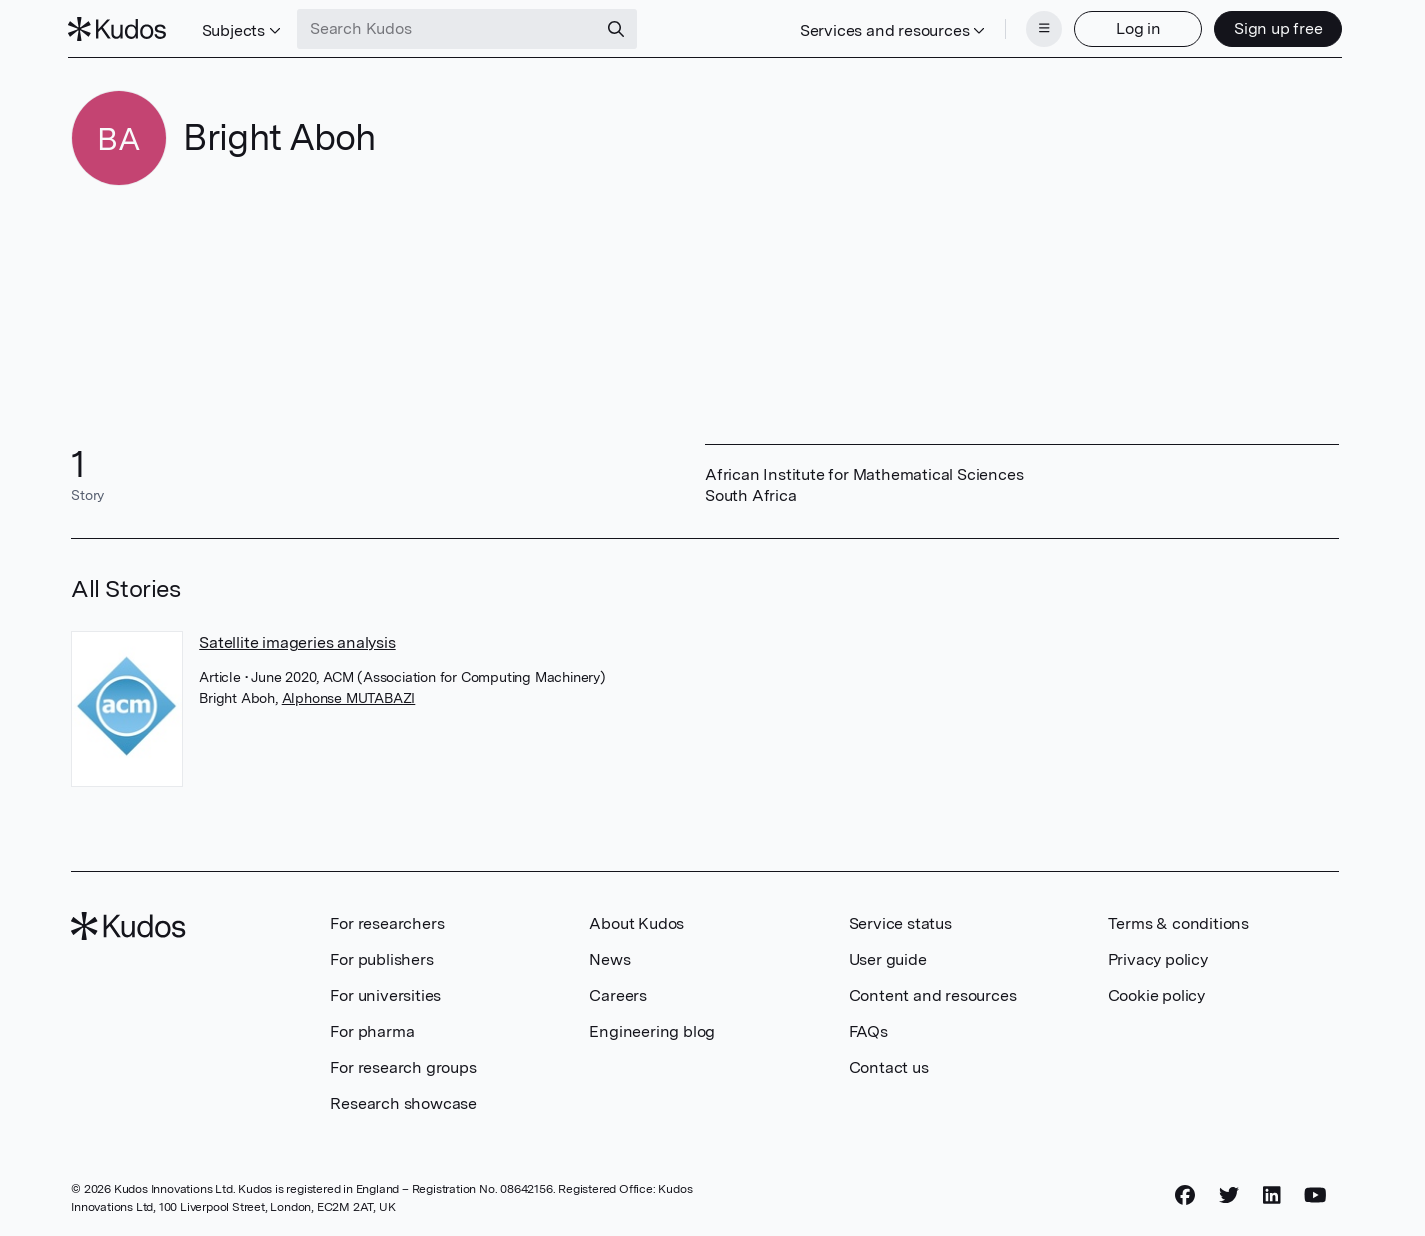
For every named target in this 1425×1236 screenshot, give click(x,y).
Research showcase (403, 1101)
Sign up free (1274, 27)
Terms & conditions (1178, 921)
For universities (385, 993)
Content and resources (933, 993)
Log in (1134, 27)
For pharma (372, 1029)
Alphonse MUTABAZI (349, 696)
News (609, 957)
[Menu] (1041, 28)
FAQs (868, 1029)
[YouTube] (1315, 1193)
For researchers (387, 921)
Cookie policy (1156, 993)
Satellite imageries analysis (297, 640)
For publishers (381, 957)
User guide (888, 957)
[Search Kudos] (451, 28)
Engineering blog (652, 1029)
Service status (900, 921)
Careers (618, 993)
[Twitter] (1229, 1193)
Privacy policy (1158, 957)
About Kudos (636, 921)
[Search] (620, 28)
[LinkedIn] (1272, 1193)
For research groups (403, 1065)
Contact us (889, 1065)
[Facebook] (1185, 1193)
